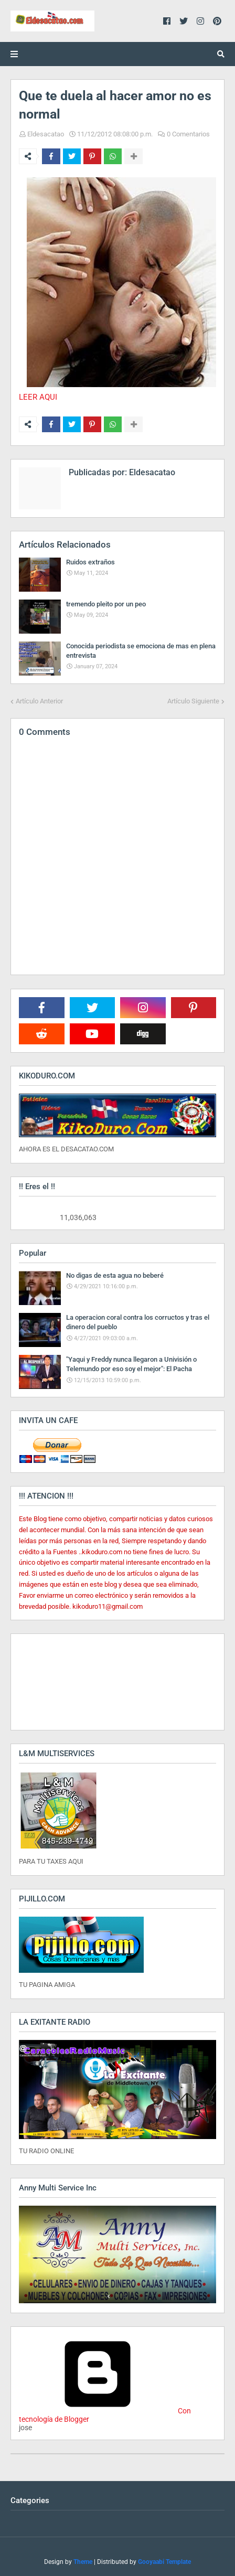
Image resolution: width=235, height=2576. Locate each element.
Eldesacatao (45, 134)
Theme (82, 2562)
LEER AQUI (38, 397)
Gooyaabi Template (164, 2562)
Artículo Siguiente (193, 701)
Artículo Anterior (39, 701)
